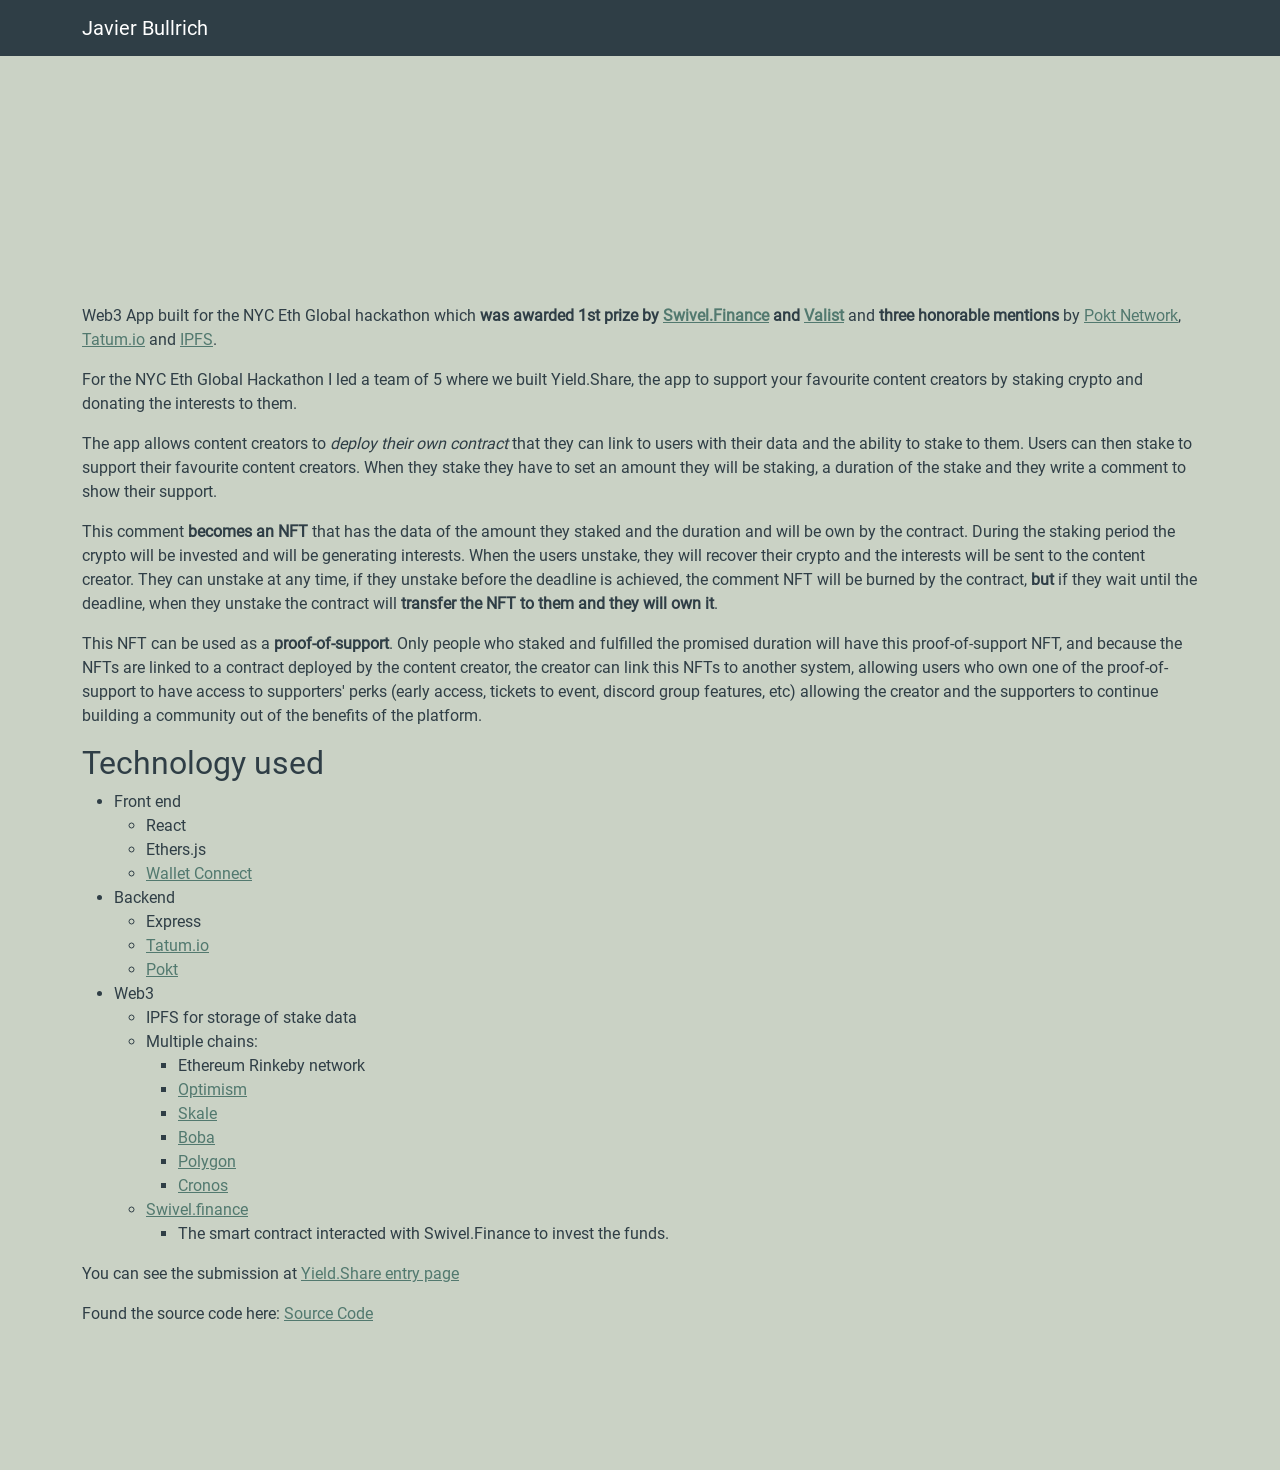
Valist (824, 315)
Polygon (207, 1161)
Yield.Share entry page (380, 1273)
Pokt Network (1131, 315)
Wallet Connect (199, 873)
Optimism (212, 1089)
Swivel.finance (197, 1209)
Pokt (162, 969)
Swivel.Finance (716, 315)
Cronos (203, 1185)
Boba (196, 1137)
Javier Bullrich (145, 28)
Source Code (328, 1313)
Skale (197, 1113)
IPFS (196, 339)
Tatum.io (113, 339)
